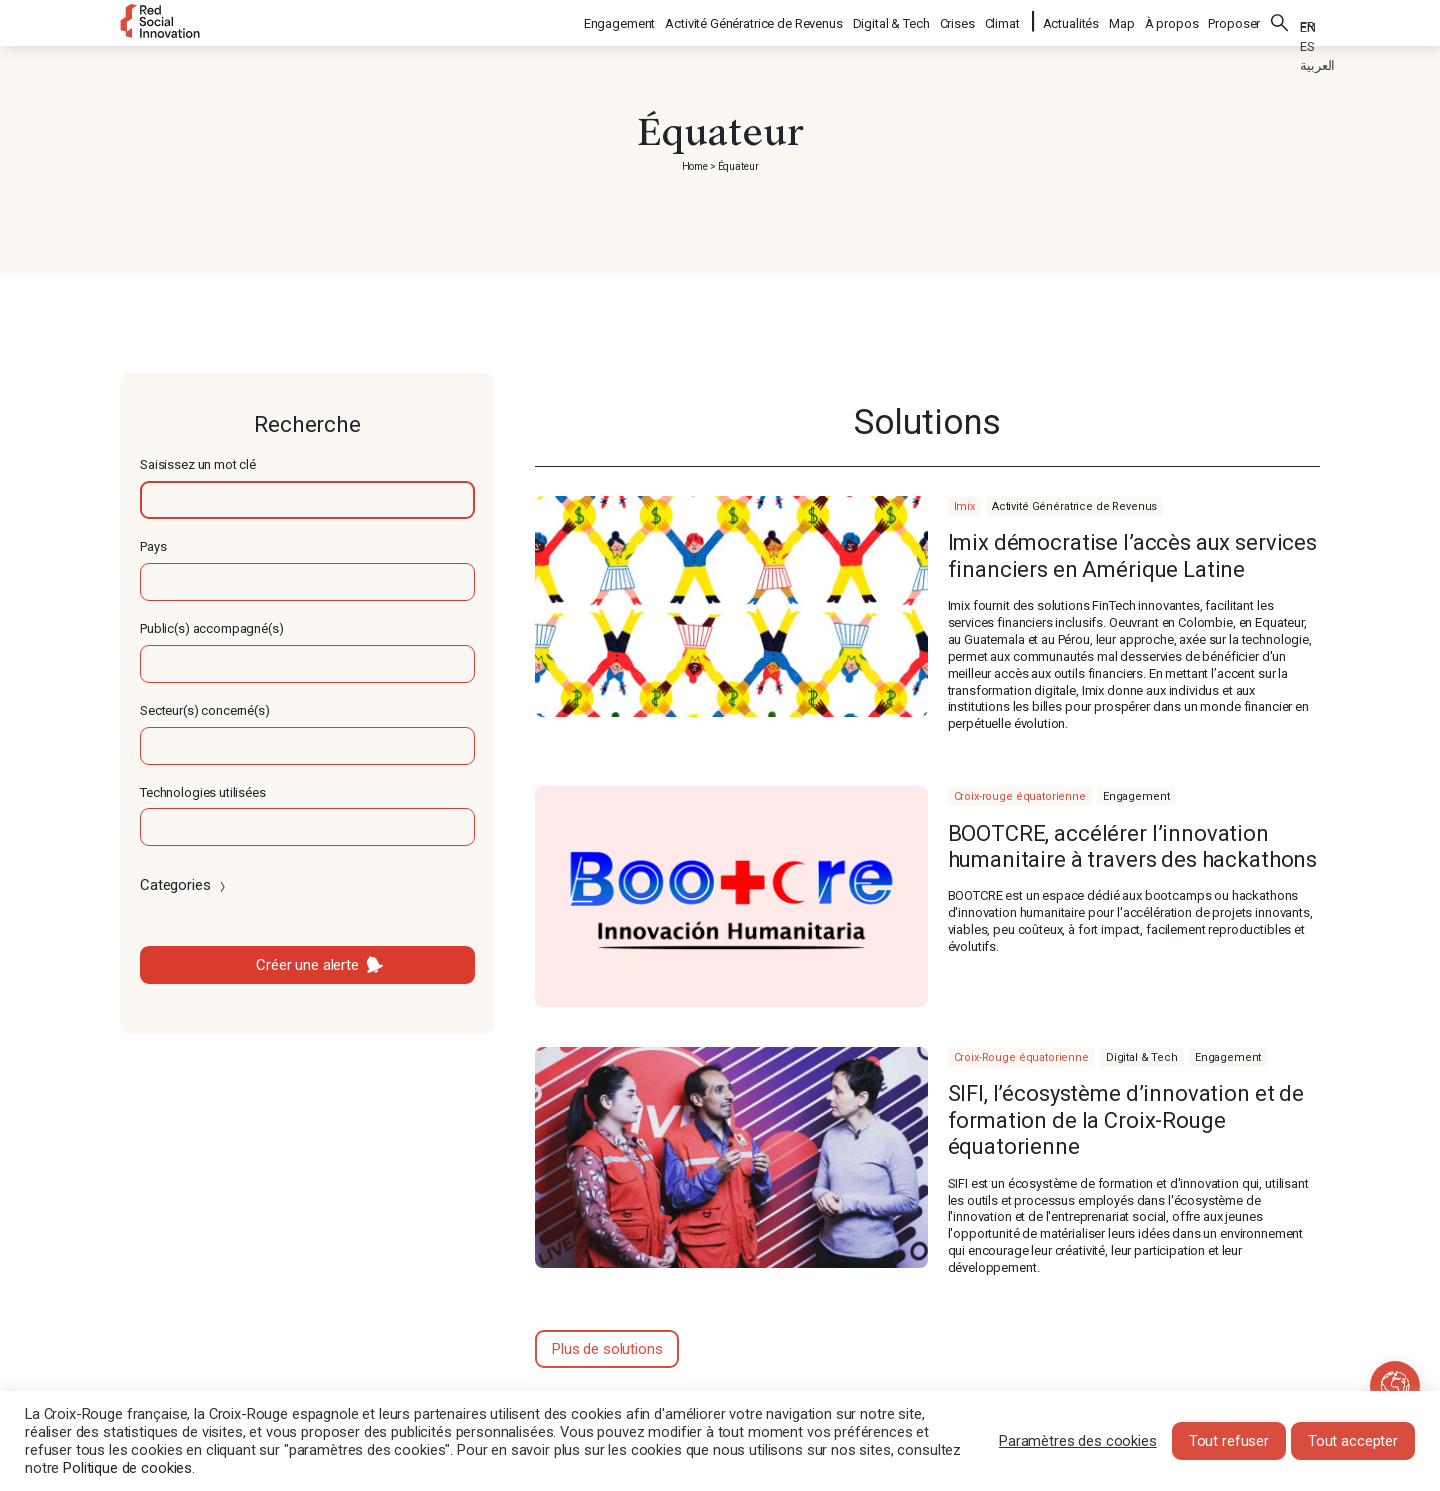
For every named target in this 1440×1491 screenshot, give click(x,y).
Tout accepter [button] (1353, 1441)
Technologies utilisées (203, 792)
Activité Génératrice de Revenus (754, 20)
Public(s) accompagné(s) (212, 628)
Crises (958, 20)
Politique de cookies (127, 1468)
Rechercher (1280, 20)
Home (695, 166)
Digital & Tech (892, 20)
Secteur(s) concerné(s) (205, 710)
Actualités (1071, 20)
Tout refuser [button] (1229, 1441)
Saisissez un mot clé (198, 464)
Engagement (621, 20)
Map (1122, 20)
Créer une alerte (307, 965)
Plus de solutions (607, 1349)
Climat (1003, 20)
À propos (1172, 20)
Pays (153, 546)
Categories (184, 885)
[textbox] (307, 500)
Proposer (1234, 20)
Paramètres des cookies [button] (1078, 1441)
